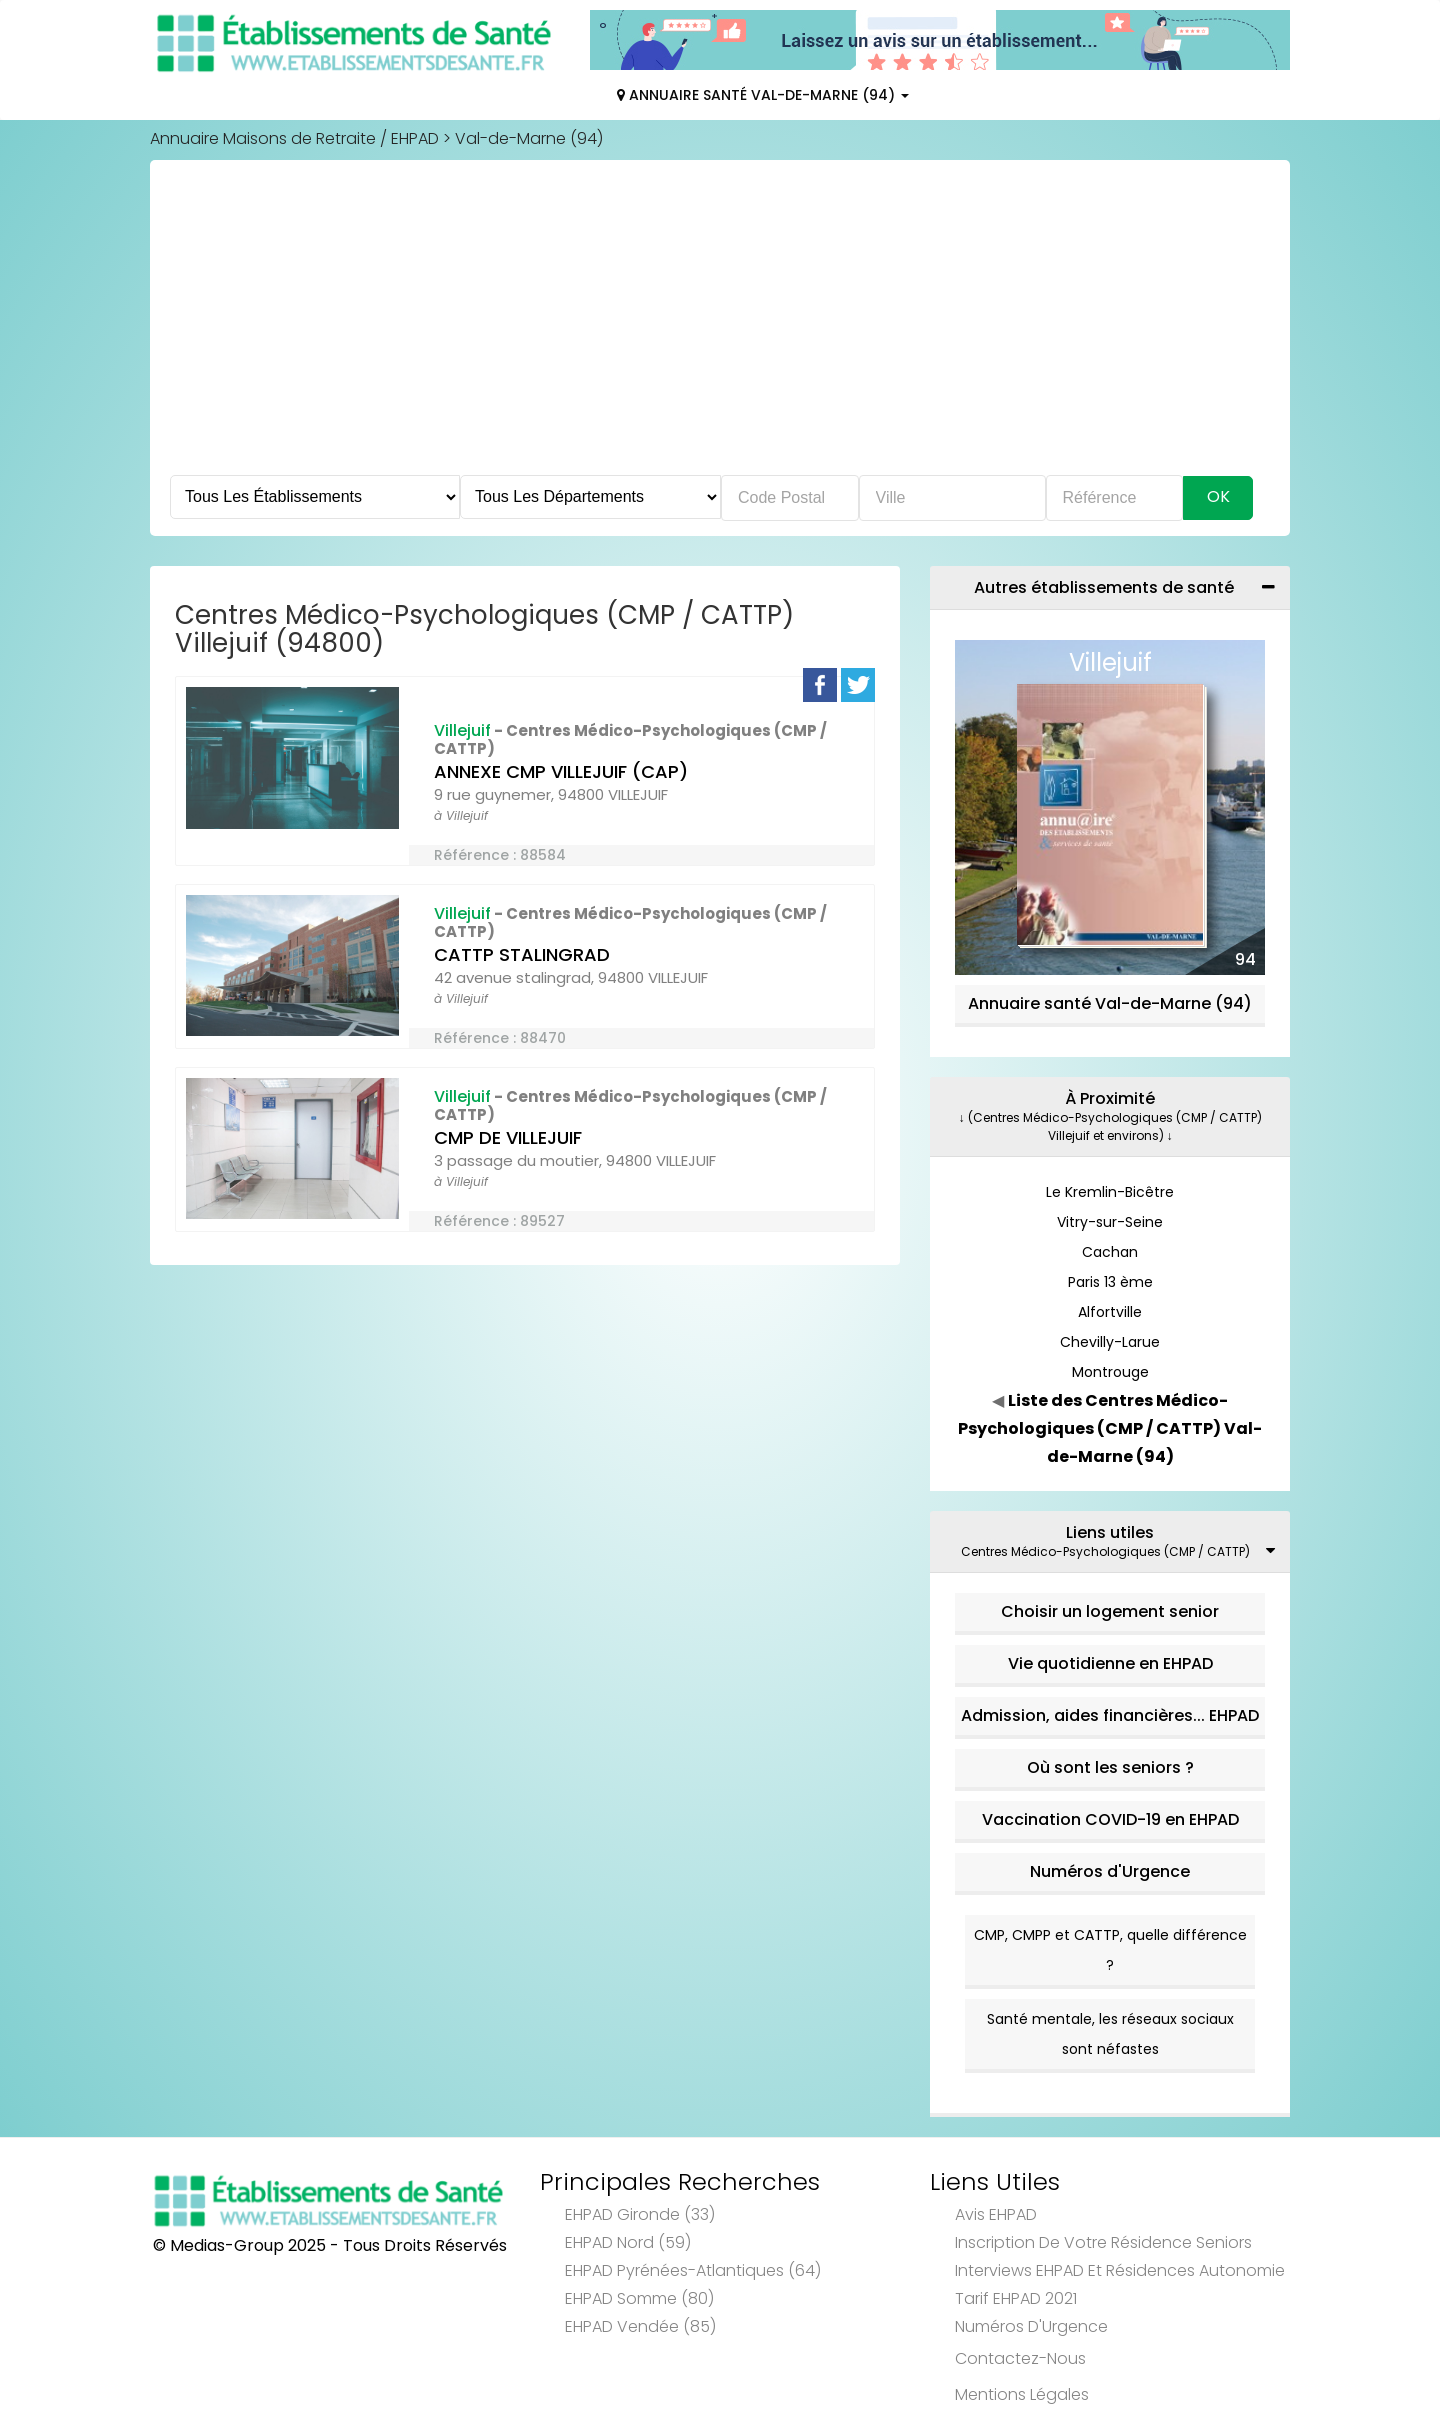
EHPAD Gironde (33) (640, 2214)
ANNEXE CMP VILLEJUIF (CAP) (561, 771)
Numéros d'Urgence (1110, 1871)
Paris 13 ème (1110, 1282)
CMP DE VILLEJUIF (508, 1137)
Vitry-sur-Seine (1110, 1222)
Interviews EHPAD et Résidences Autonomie (1120, 2270)
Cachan (1110, 1252)
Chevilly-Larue (1110, 1342)
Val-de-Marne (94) (529, 138)
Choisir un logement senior (1110, 1611)
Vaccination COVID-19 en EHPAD (1110, 1819)
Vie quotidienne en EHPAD (1110, 1663)
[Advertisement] (720, 325)
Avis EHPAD (996, 2214)
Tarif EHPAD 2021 (1016, 2298)
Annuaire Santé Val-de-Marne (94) (763, 95)
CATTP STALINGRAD (522, 954)
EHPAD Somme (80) (639, 2298)
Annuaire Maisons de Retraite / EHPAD (294, 138)
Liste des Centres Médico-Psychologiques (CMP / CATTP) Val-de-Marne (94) (1110, 1428)
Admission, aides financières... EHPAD (1110, 1715)
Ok (1218, 496)
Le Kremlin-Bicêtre (1110, 1192)
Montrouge (1110, 1372)
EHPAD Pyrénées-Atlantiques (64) (693, 2270)
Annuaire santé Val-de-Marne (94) (1110, 1003)
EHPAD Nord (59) (628, 2242)
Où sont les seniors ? (1110, 1767)
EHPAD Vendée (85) (640, 2326)
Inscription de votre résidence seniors (1103, 2242)
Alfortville (1110, 1312)
